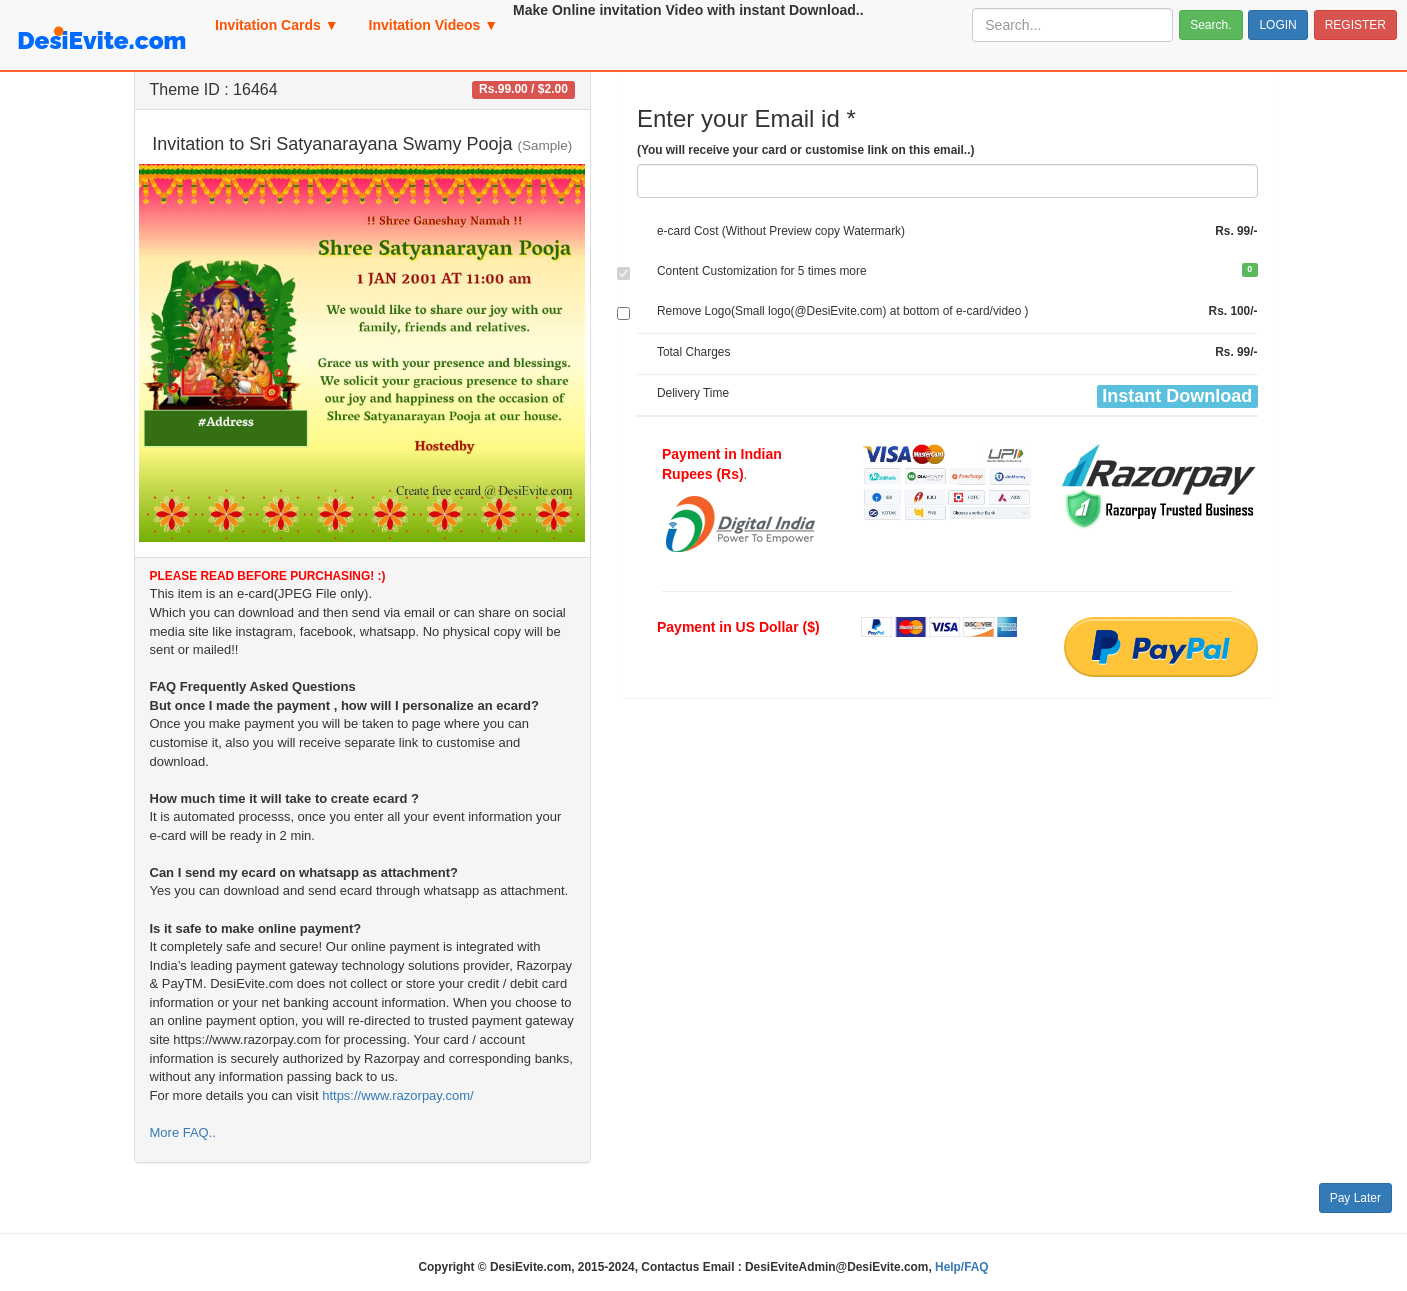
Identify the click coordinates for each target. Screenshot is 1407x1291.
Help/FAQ (962, 1267)
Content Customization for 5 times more (762, 271)
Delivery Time (693, 393)
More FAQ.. (183, 1132)
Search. (1210, 25)
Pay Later (1355, 1198)
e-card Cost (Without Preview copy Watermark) (781, 231)
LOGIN (1277, 25)
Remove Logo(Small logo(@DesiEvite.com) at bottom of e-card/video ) (843, 311)
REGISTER (1355, 25)
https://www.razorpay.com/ (397, 1095)
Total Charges (693, 352)
